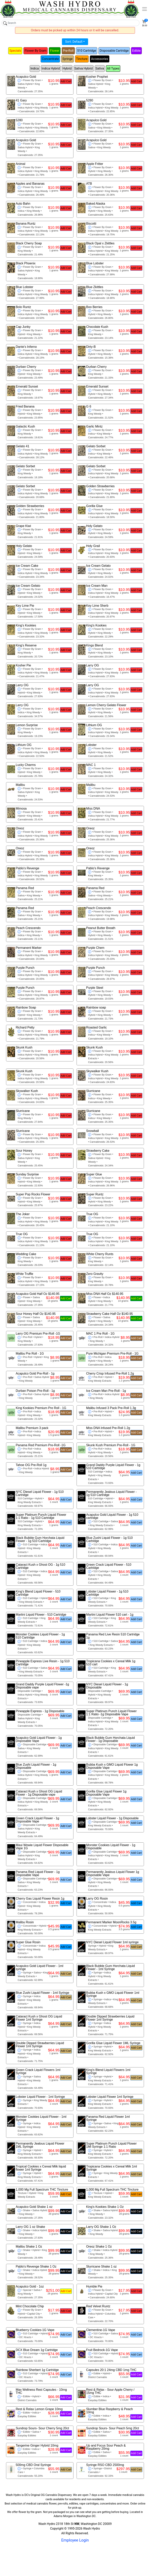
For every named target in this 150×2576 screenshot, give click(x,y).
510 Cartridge (86, 50)
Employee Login (75, 2540)
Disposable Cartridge (114, 50)
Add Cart (66, 81)
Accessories (99, 59)
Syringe (67, 59)
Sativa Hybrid (83, 68)
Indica (34, 68)
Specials (15, 50)
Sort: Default (74, 41)
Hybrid (66, 68)
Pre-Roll (68, 50)
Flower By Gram (35, 50)
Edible (136, 50)
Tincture (82, 59)
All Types (113, 68)
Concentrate (50, 59)
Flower (54, 50)
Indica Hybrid (51, 68)
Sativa (100, 68)
